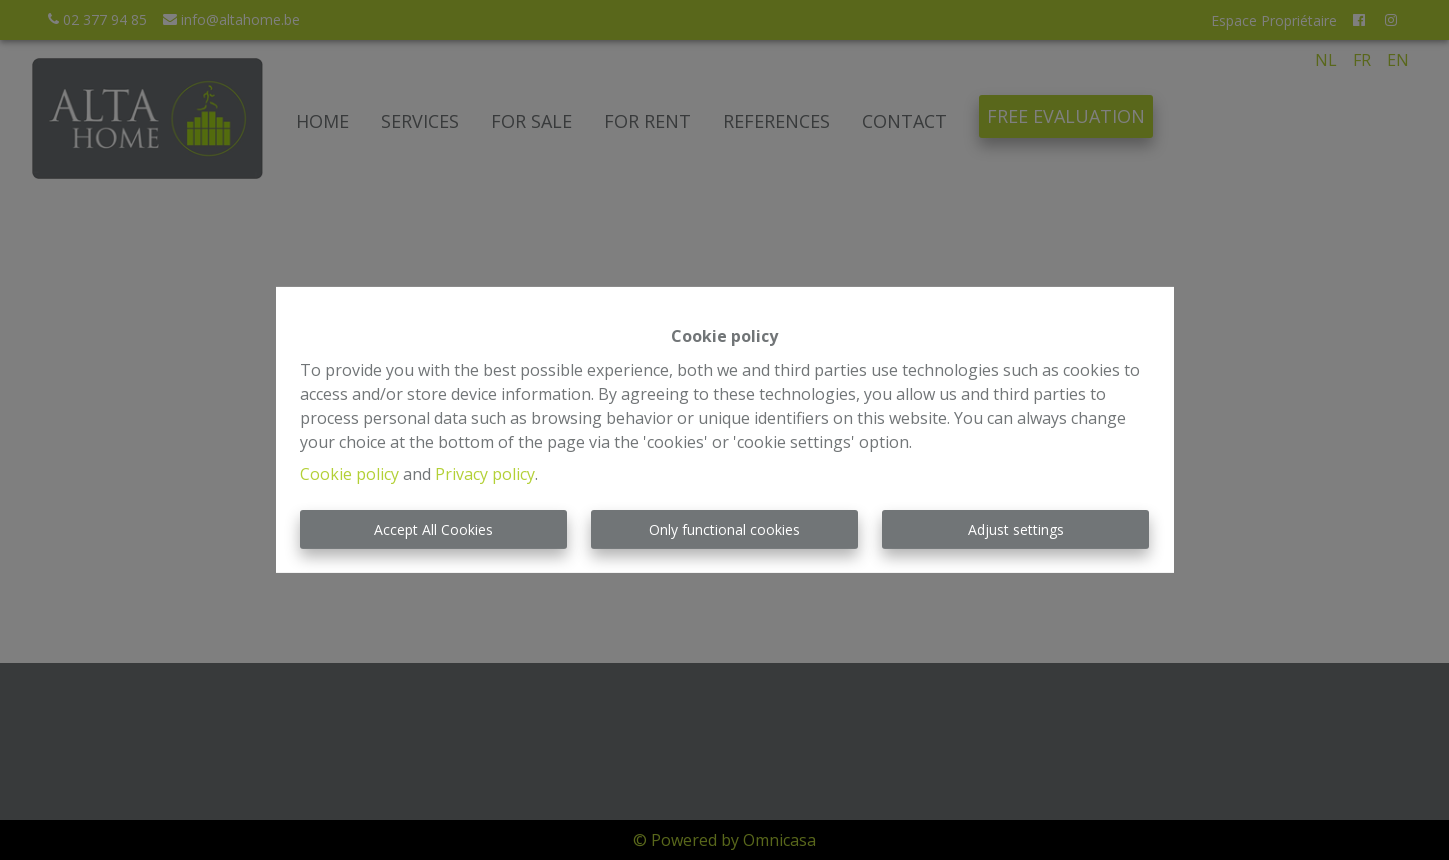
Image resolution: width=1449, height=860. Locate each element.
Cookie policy (349, 474)
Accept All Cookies (433, 529)
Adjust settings (1016, 529)
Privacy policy (485, 474)
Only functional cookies (724, 529)
